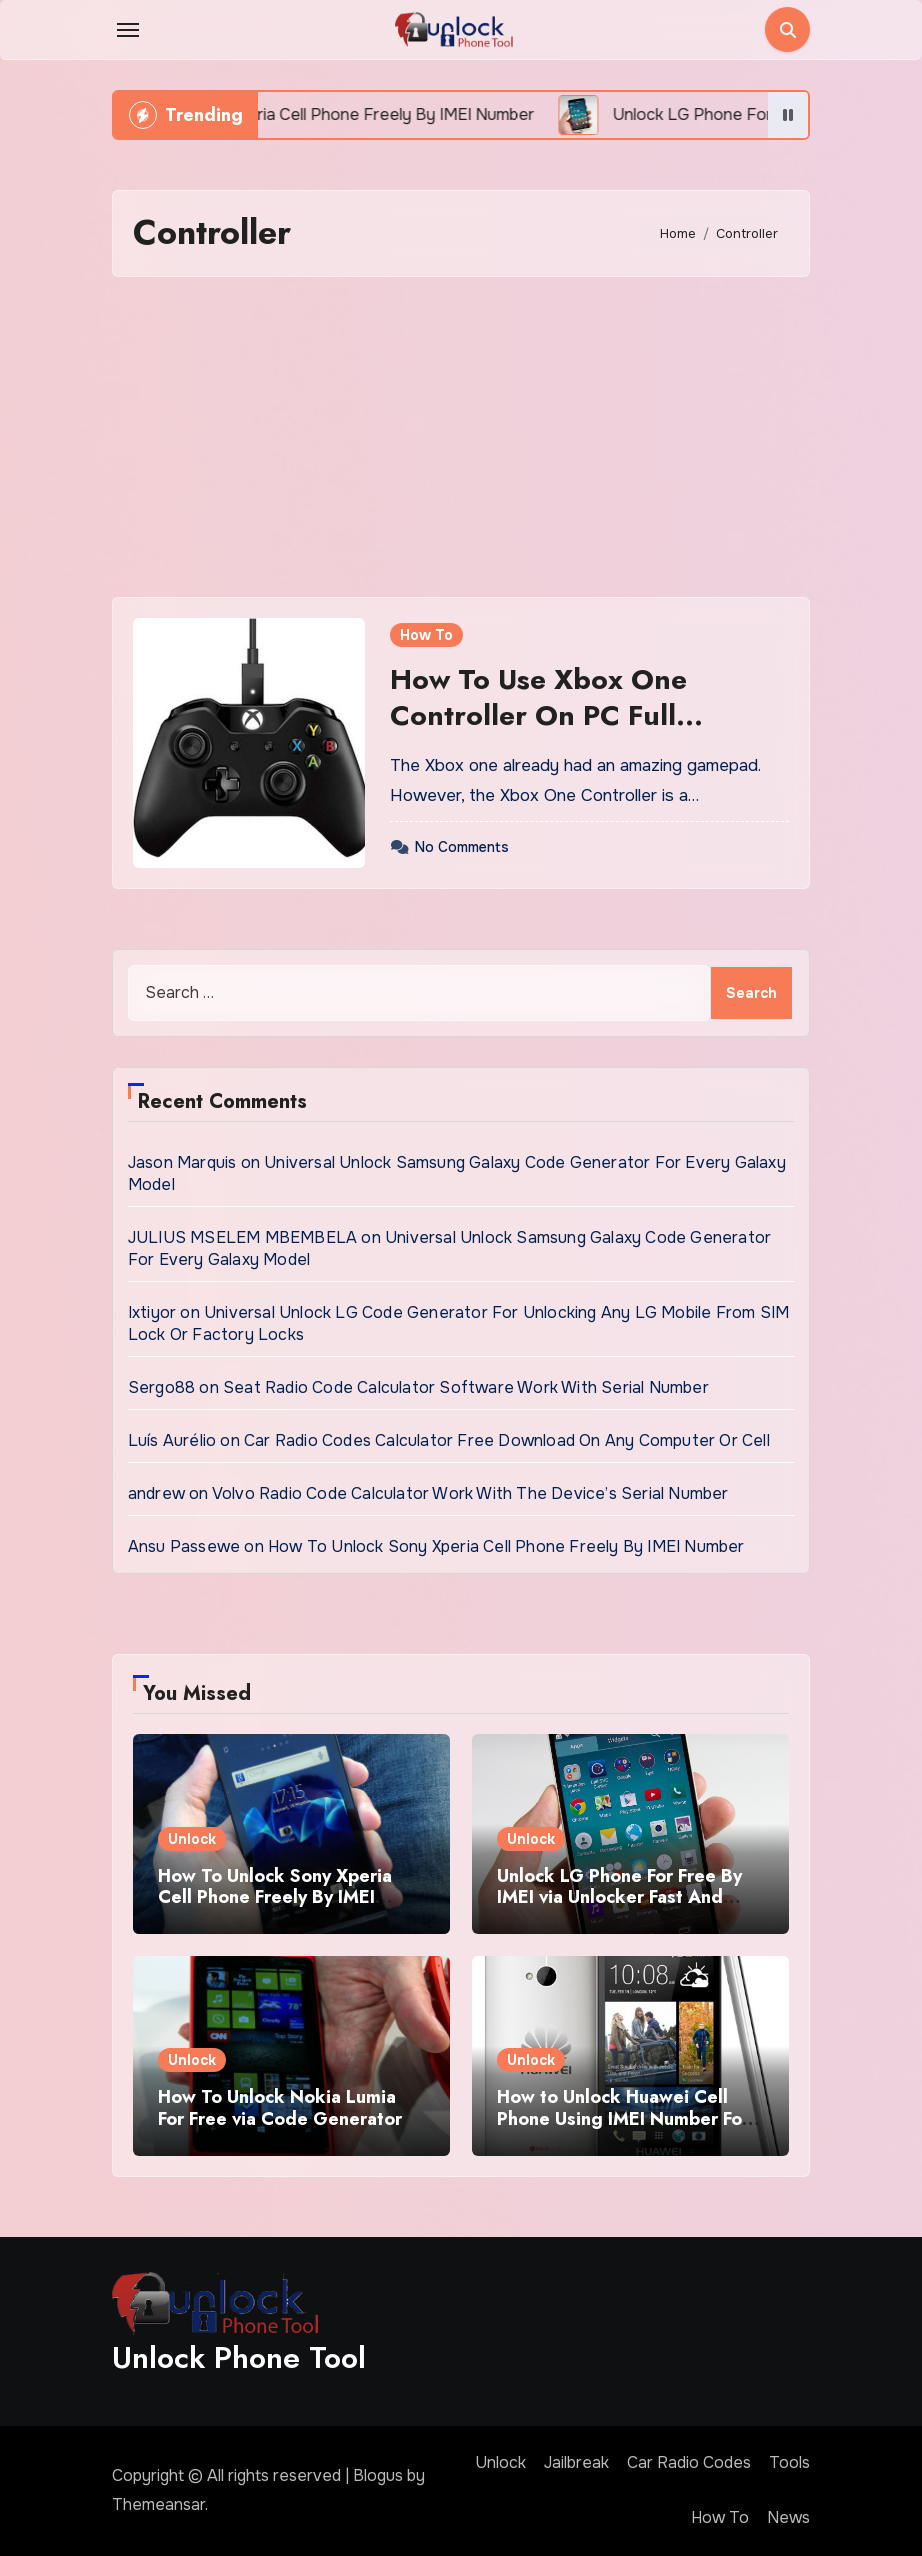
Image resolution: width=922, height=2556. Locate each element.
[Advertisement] (464, 437)
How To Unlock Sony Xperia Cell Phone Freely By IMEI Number (506, 1546)
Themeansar (158, 2504)
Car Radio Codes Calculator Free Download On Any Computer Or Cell (507, 1440)
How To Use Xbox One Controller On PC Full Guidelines (538, 716)
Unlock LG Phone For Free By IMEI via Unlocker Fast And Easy (619, 1897)
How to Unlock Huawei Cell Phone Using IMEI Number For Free (623, 2118)
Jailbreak (576, 2462)
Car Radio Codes (689, 2462)
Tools (789, 2462)
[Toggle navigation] (128, 30)
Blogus (378, 2475)
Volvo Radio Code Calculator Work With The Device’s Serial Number (470, 1493)
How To (426, 635)
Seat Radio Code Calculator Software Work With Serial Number (466, 1387)
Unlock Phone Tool (239, 2357)
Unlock (192, 1839)
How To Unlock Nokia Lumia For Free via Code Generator (280, 2108)
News (788, 2517)
